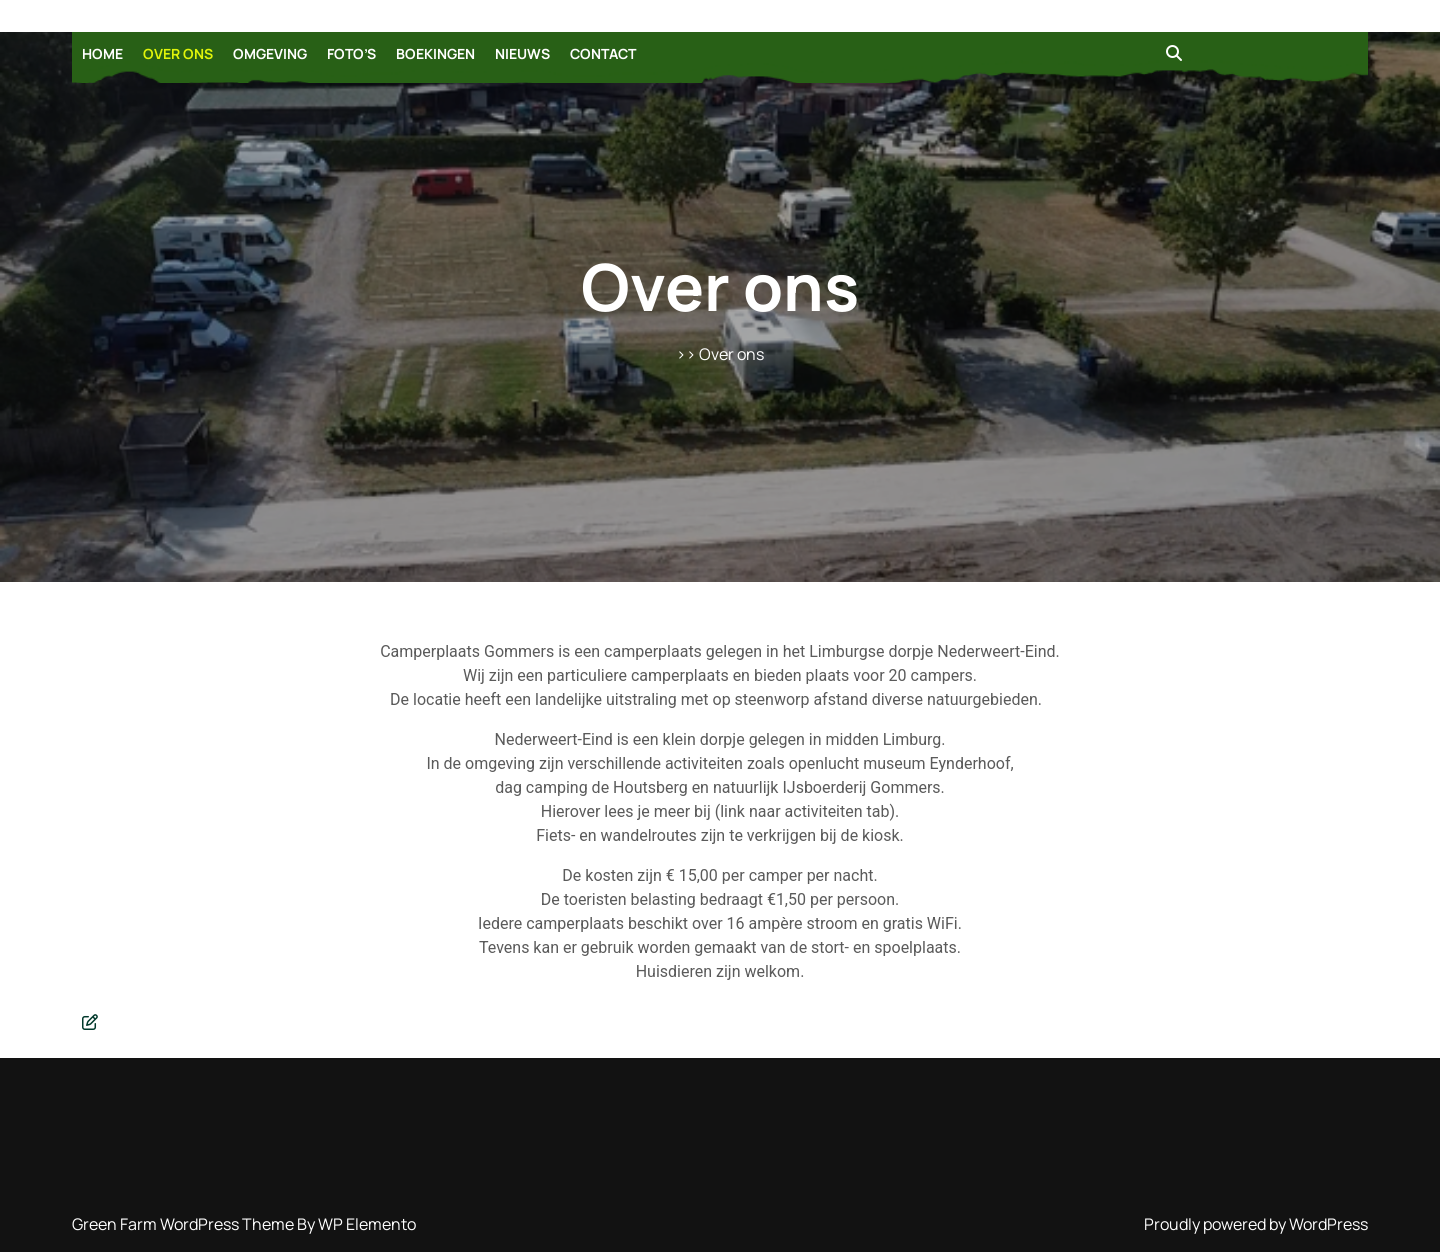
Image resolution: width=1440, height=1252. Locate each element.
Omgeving (270, 53)
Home (102, 53)
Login (724, 1250)
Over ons (178, 53)
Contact (603, 53)
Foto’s (351, 53)
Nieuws (522, 53)
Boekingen (435, 53)
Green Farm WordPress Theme (184, 1224)
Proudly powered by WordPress (1256, 1224)
